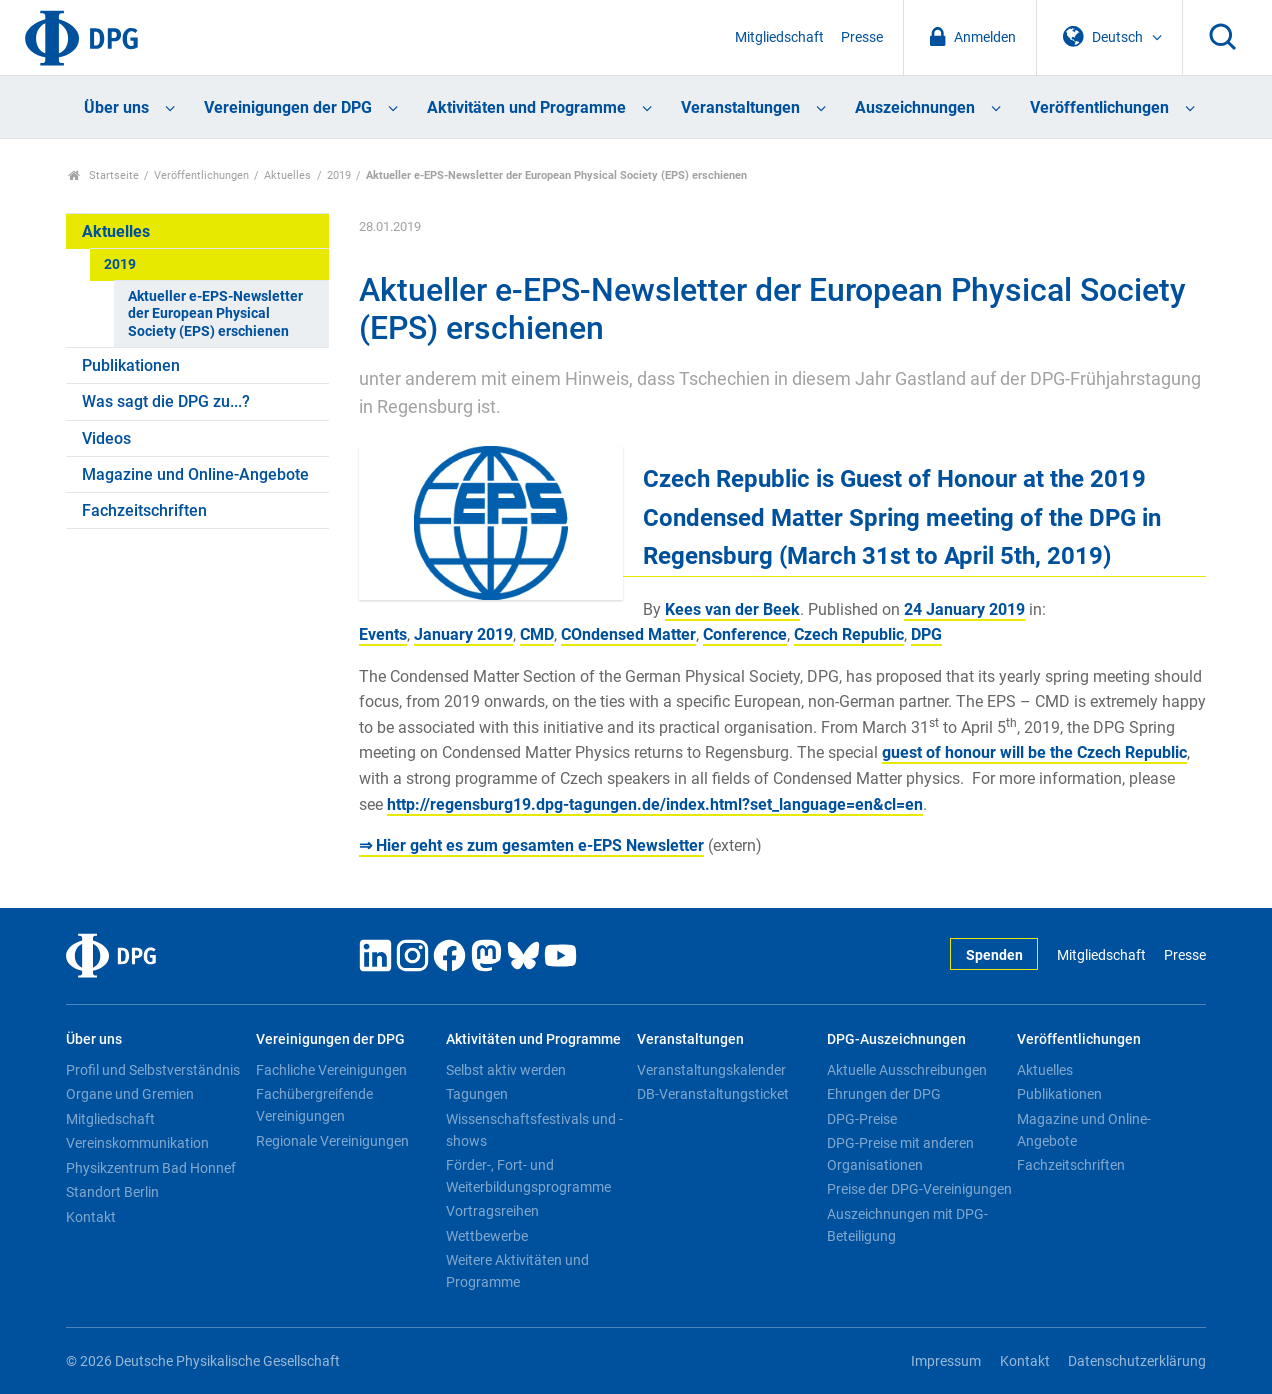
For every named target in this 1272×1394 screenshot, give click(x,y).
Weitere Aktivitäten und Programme (517, 1271)
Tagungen (477, 1094)
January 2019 (463, 634)
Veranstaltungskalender (711, 1070)
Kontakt (91, 1217)
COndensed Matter (628, 634)
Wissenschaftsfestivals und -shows (534, 1130)
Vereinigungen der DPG (288, 107)
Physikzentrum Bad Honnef (151, 1168)
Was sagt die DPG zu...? (166, 401)
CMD (537, 634)
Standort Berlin (112, 1192)
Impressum (946, 1361)
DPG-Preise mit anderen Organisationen (900, 1154)
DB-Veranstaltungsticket (713, 1094)
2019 (339, 175)
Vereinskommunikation (137, 1143)
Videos (106, 438)
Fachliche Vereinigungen (331, 1070)
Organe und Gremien (130, 1094)
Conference (745, 634)
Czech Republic (849, 634)
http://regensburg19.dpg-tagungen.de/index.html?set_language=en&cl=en (655, 804)
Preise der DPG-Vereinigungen (919, 1189)
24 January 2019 (964, 609)
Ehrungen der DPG (884, 1094)
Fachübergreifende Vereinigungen (314, 1105)
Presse (862, 37)
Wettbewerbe (487, 1236)
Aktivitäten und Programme (526, 107)
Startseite (103, 175)
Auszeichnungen (915, 107)
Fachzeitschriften (144, 510)
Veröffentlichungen (1099, 107)
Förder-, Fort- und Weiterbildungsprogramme (528, 1176)
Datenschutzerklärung (1137, 1361)
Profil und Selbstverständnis (153, 1070)
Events (383, 634)
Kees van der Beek (732, 609)
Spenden (994, 955)
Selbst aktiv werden (506, 1070)
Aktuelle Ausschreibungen (907, 1070)
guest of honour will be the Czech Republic (1034, 752)
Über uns (116, 107)
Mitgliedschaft (779, 37)
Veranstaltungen (740, 107)
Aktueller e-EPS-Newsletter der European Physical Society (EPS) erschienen (215, 314)
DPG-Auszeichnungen (896, 1039)
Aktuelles (287, 175)
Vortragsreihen (492, 1211)
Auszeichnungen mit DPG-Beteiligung (907, 1225)
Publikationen (131, 365)
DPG (926, 634)
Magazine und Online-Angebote (195, 474)
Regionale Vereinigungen (332, 1141)
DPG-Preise (862, 1119)
